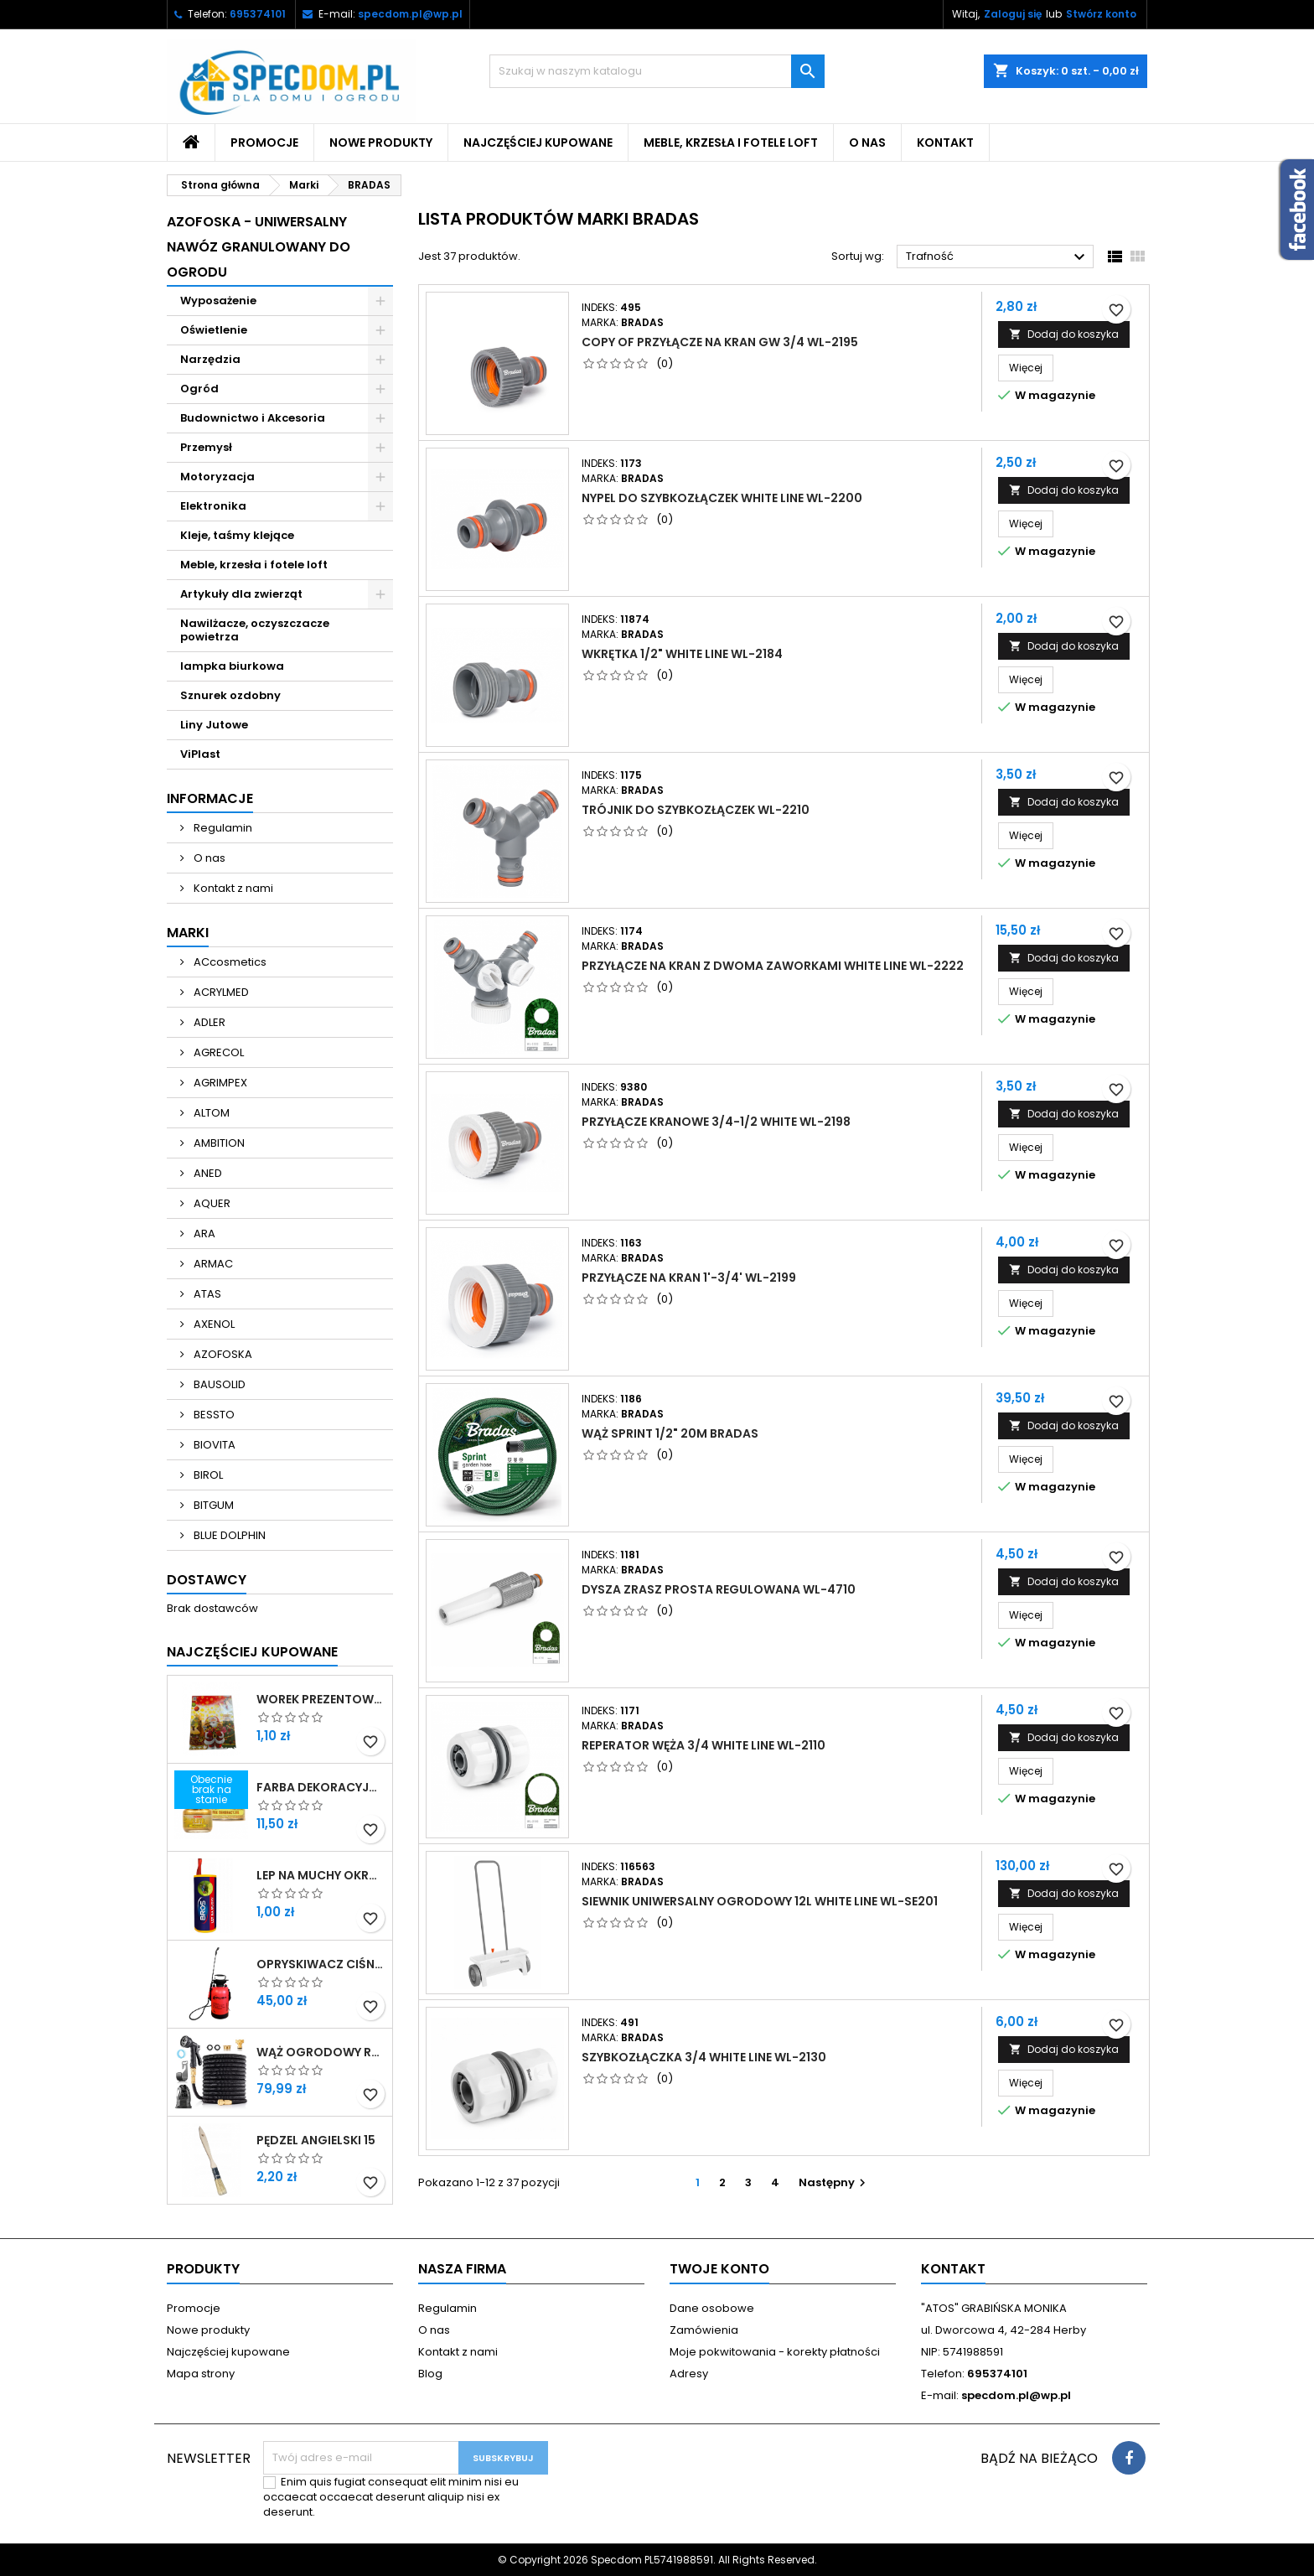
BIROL (207, 1475)
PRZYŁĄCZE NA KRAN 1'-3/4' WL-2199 (689, 1277)
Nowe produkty (380, 142)
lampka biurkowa (232, 666)
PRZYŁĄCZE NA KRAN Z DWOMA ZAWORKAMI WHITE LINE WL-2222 (773, 965)
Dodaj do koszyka (1064, 334)
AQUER (210, 1203)
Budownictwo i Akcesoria (252, 418)
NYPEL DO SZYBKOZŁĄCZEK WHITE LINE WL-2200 (722, 498)
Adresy (689, 2374)
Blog (430, 2374)
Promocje (264, 142)
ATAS (206, 1294)
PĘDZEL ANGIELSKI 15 (315, 2140)
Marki (188, 932)
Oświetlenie (213, 330)
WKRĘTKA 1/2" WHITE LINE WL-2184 (682, 653)
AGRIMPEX (219, 1083)
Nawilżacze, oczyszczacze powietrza (254, 630)
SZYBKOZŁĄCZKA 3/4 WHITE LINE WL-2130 (704, 2057)
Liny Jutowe (214, 725)
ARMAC (212, 1264)
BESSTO (213, 1415)
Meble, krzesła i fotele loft (731, 142)
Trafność (997, 257)
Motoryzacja (217, 477)
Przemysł (206, 447)
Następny (834, 2182)
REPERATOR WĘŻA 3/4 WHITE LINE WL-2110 (703, 1745)
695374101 (258, 14)
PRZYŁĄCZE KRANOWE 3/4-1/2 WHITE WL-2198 (716, 1121)
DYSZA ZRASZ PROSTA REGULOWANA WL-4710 (719, 1589)
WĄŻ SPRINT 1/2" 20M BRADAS (670, 1433)
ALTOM (210, 1113)
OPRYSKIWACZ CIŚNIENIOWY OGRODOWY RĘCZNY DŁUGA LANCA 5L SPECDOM (320, 1964)
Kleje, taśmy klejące (237, 535)
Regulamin (221, 828)
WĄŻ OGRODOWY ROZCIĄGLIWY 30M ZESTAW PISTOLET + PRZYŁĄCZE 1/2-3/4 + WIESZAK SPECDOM (320, 2052)
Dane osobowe (712, 2308)
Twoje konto (719, 2268)
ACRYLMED (220, 992)
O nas (867, 142)
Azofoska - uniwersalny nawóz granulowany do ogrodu (258, 247)
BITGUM (212, 1505)
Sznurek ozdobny (230, 695)
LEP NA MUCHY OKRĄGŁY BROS (320, 1875)
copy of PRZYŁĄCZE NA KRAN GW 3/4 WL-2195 (720, 342)
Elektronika (213, 506)
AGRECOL (217, 1052)
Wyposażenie (218, 300)
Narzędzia (210, 359)
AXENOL (213, 1324)
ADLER (208, 1022)
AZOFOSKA (221, 1354)
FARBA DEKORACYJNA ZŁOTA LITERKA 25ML (320, 1787)
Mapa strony (201, 2374)
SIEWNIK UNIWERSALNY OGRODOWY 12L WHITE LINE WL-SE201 (760, 1901)
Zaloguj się (1013, 14)
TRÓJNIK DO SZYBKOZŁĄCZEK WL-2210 (696, 809)
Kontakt (945, 142)
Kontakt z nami (232, 888)
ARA (203, 1233)
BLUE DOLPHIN (228, 1535)
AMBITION (218, 1143)
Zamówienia (704, 2330)
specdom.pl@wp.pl (410, 14)
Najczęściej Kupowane (252, 1651)
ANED (206, 1173)
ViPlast (200, 754)
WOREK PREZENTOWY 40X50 (320, 1699)
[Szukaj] (657, 71)
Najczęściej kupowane (538, 142)
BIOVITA (213, 1445)
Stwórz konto (1101, 14)
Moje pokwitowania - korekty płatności (775, 2352)
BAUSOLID (218, 1384)
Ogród (199, 389)
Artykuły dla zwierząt (241, 594)
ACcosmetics (228, 962)
